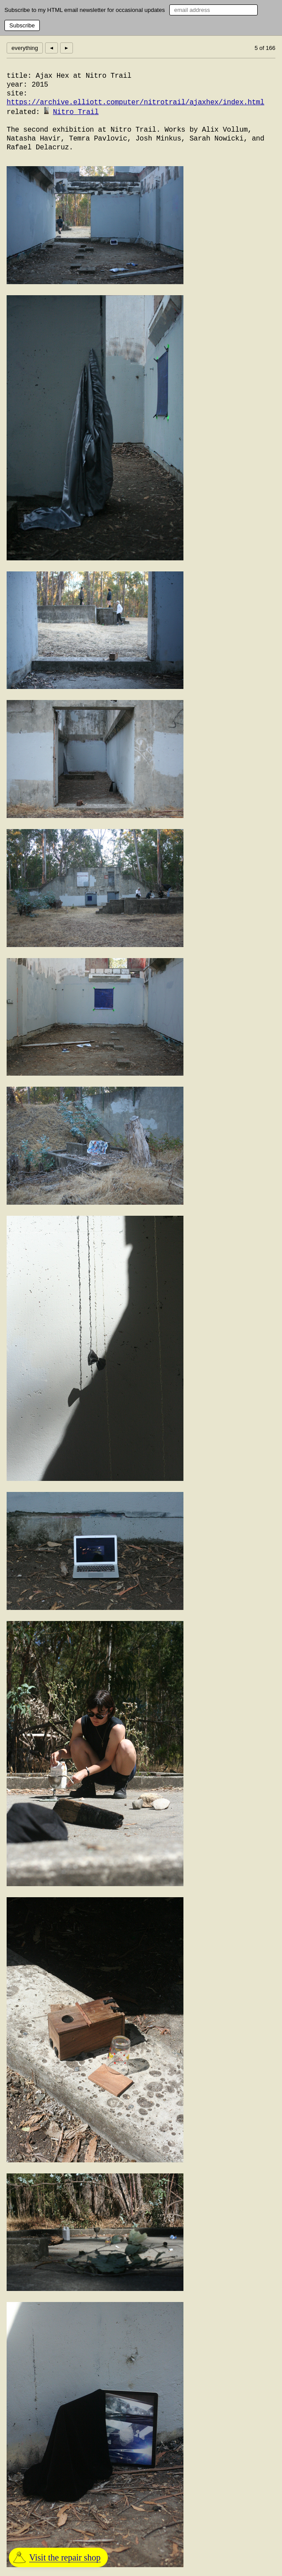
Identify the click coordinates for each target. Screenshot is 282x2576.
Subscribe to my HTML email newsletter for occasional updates (84, 10)
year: (17, 85)
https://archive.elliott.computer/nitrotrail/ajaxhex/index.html (135, 103)
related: (23, 112)
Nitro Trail (76, 112)
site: (17, 94)
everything (24, 48)
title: (19, 76)
